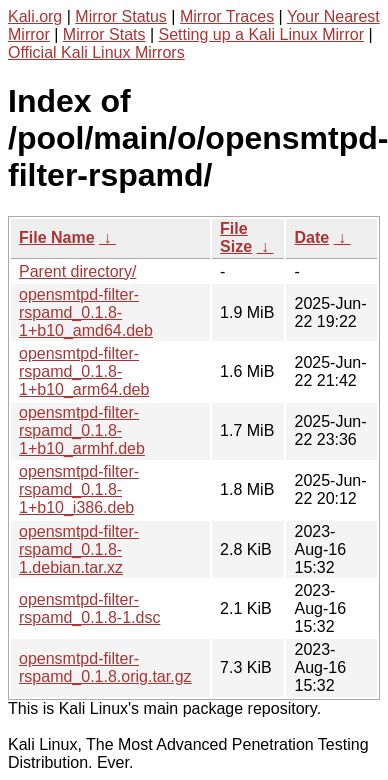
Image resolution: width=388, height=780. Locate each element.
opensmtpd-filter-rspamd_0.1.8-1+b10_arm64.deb (84, 371)
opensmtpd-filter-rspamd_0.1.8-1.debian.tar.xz (79, 549)
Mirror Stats (104, 34)
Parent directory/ (77, 271)
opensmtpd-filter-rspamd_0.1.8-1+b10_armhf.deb (82, 430)
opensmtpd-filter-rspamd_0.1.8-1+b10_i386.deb (79, 489)
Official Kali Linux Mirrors (96, 52)
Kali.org (35, 16)
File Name (57, 237)
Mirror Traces (227, 16)
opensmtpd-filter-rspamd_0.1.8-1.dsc (89, 608)
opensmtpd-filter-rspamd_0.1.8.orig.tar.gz (105, 667)
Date (311, 237)
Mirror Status (121, 16)
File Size (236, 237)
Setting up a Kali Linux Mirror (261, 34)
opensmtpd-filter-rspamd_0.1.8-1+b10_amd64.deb (86, 312)
